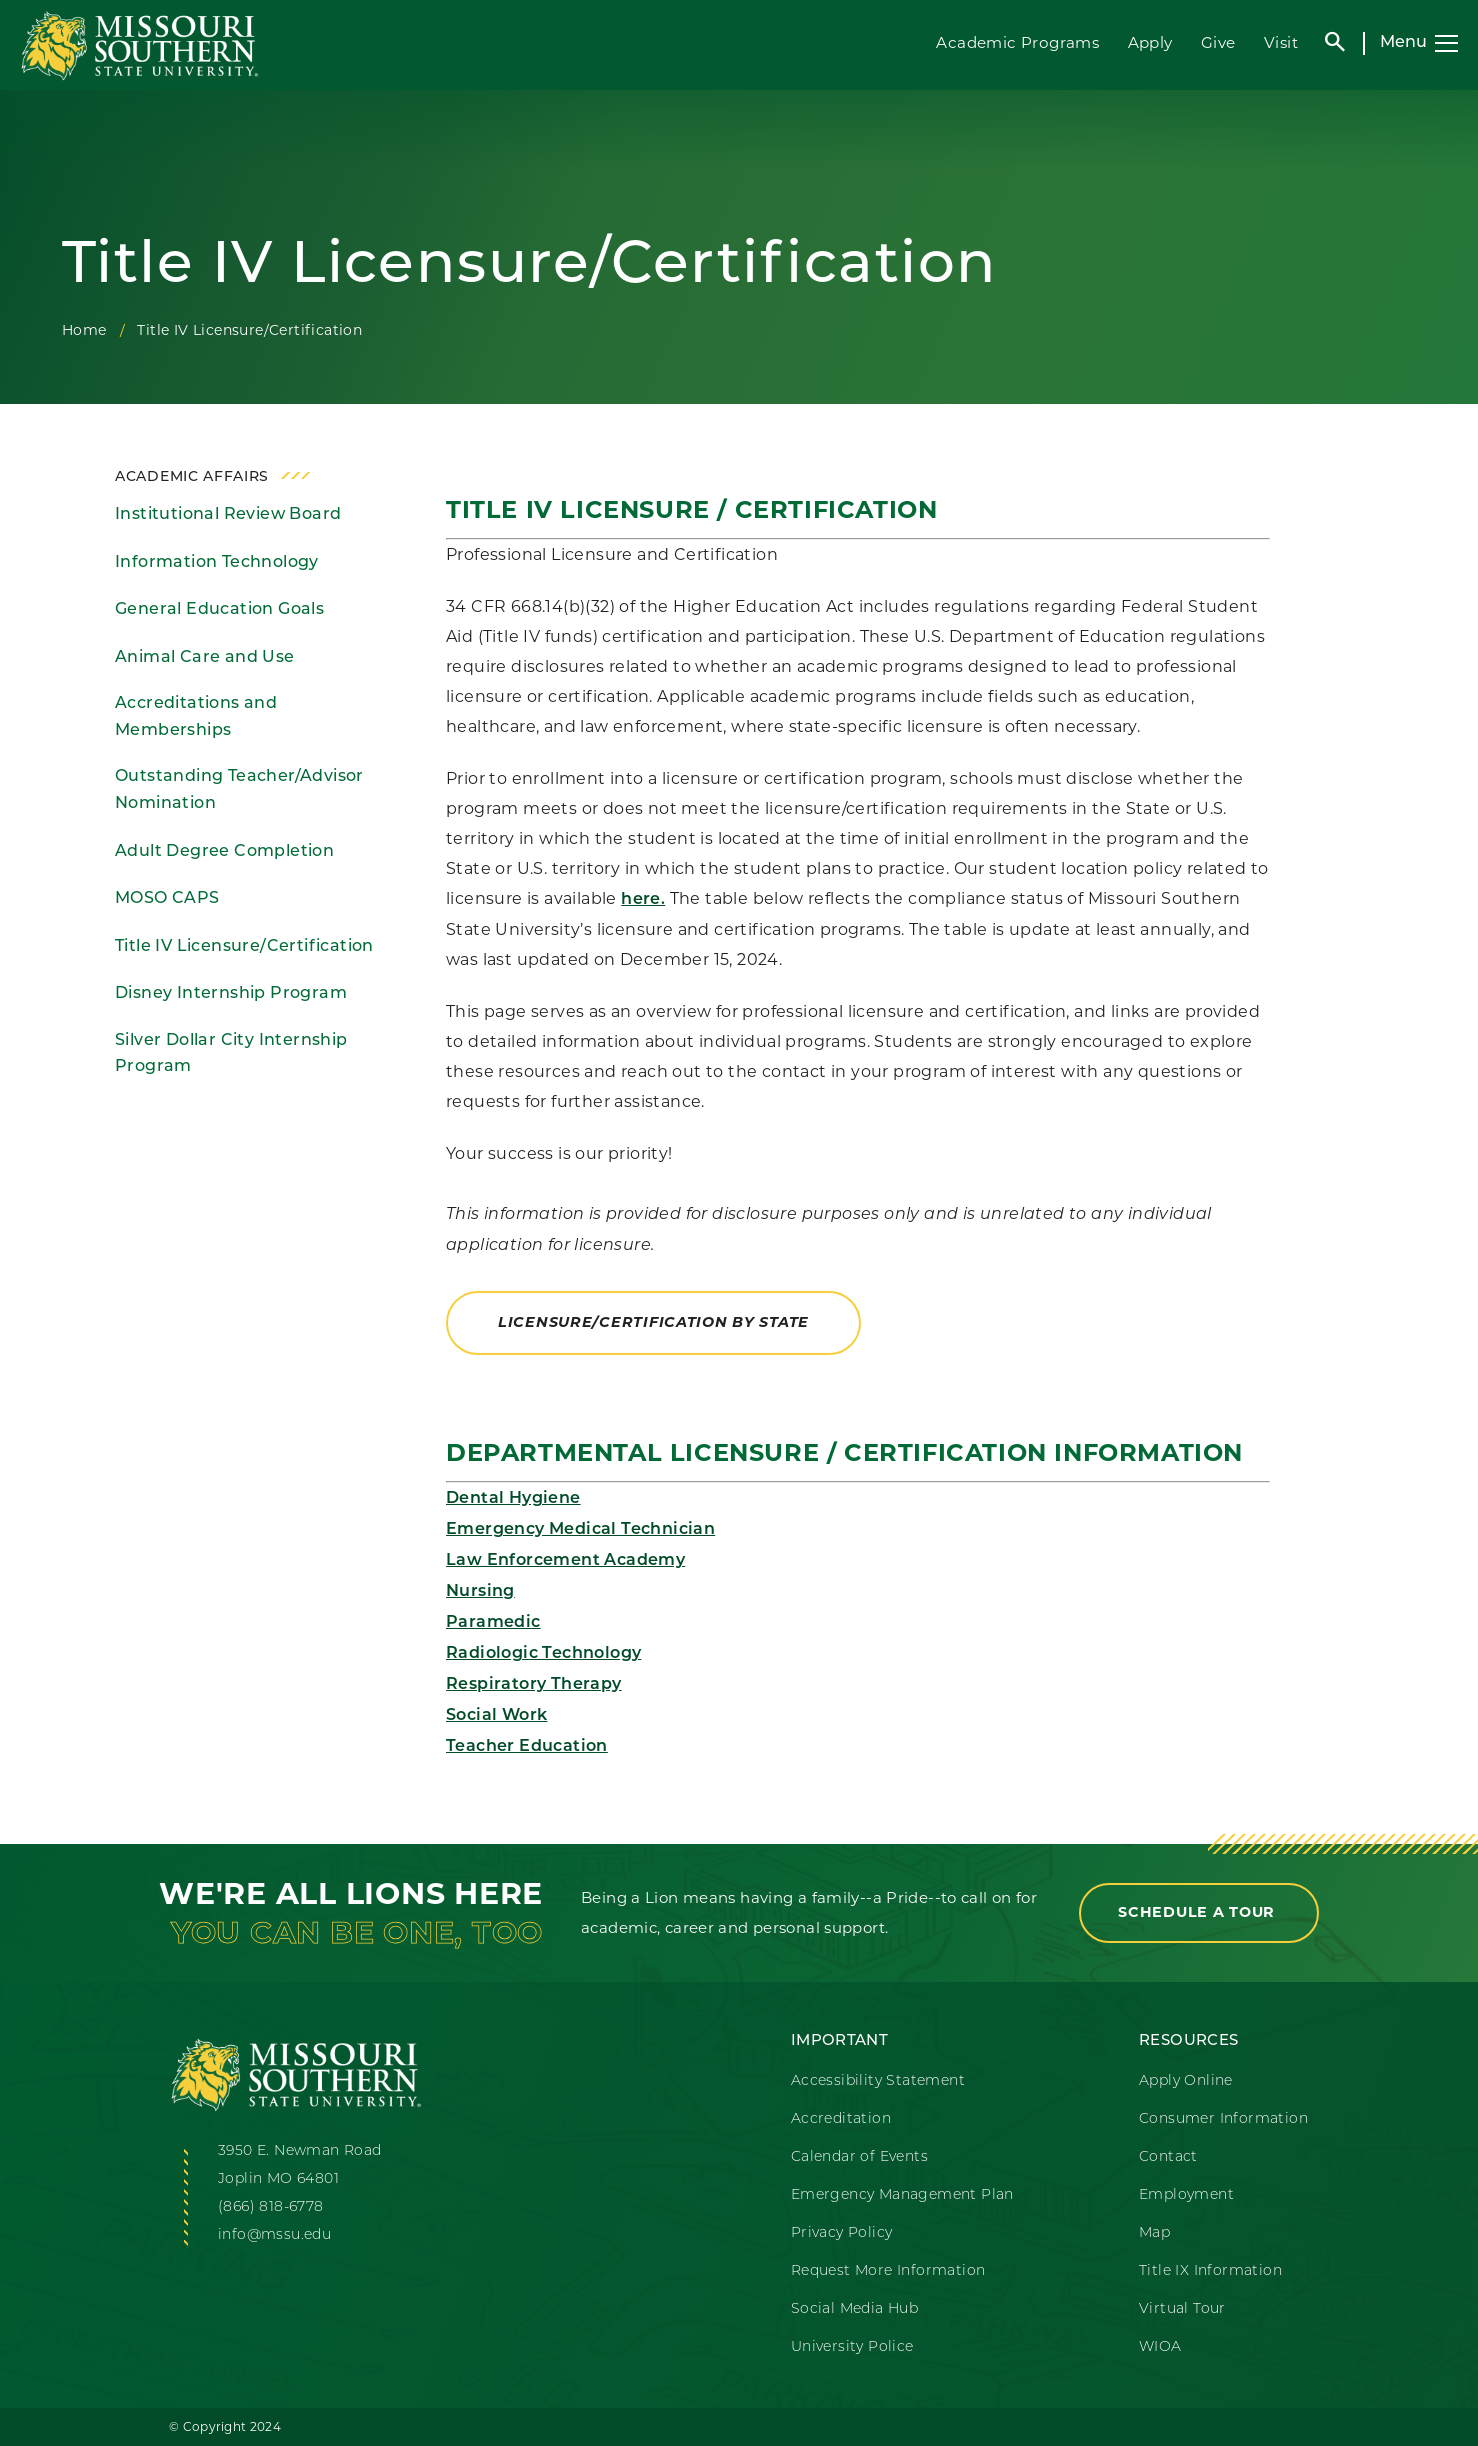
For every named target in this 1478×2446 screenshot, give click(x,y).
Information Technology (217, 563)
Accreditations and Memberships (196, 717)
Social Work (496, 1716)
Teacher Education (527, 1747)
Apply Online (1186, 2081)
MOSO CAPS (167, 899)
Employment (1186, 2195)
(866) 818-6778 (271, 2207)
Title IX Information (1210, 2271)
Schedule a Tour (1199, 1912)
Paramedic (493, 1623)
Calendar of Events (859, 2157)
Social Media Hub (854, 2309)
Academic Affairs (192, 477)
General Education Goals (219, 610)
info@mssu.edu (274, 2235)
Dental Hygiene (513, 1499)
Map (1154, 2233)
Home (84, 330)
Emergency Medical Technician (580, 1530)
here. (643, 900)
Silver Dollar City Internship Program (231, 1054)
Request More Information (888, 2271)
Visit (1281, 42)
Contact (1168, 2157)
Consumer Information (1223, 2119)
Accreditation (841, 2119)
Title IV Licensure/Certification (244, 947)
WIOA (1160, 2347)
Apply (1150, 42)
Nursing (480, 1592)
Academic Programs (1017, 42)
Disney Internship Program (231, 994)
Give (1218, 42)
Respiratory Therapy (534, 1685)
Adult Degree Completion (224, 852)
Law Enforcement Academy (565, 1561)
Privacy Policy (842, 2233)
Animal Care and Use (205, 658)
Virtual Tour (1182, 2309)
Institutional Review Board (228, 515)
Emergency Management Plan (902, 2195)
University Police (852, 2347)
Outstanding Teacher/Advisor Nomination (239, 790)
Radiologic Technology (543, 1654)
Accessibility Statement (878, 2081)
